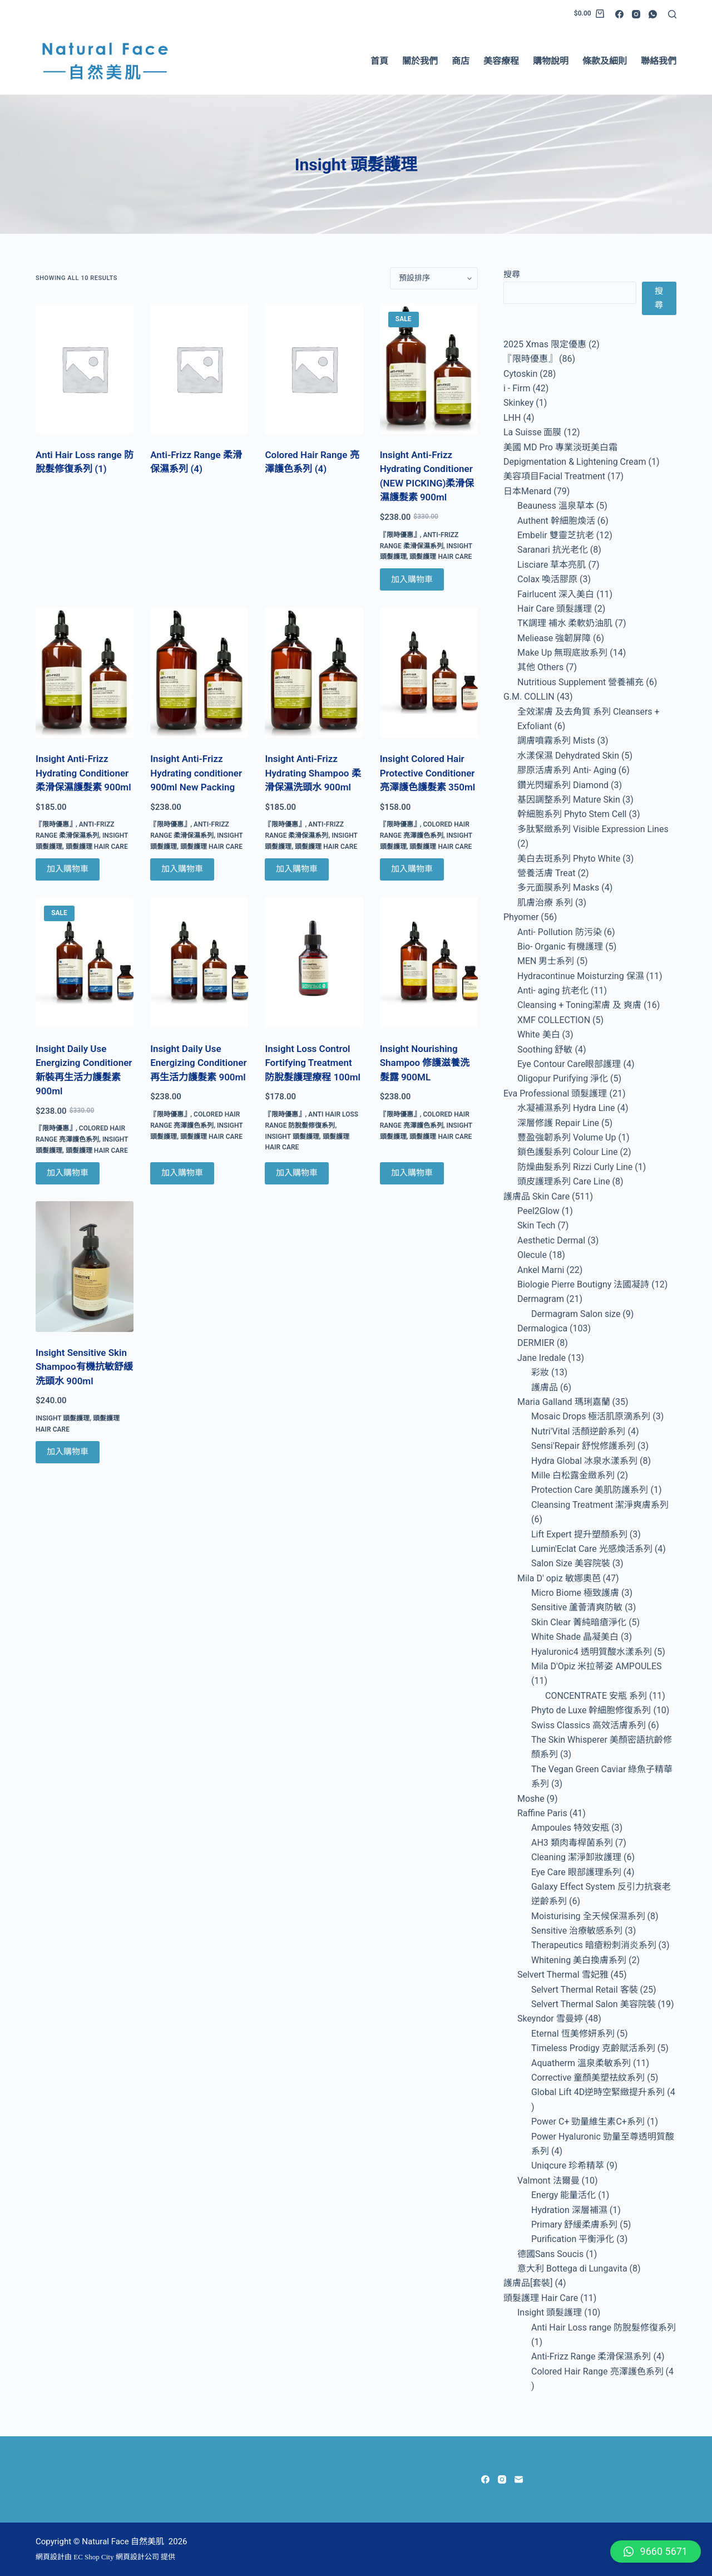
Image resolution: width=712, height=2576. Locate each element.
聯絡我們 (658, 61)
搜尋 (511, 274)
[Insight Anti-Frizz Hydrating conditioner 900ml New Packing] (199, 672)
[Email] (519, 2479)
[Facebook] (619, 14)
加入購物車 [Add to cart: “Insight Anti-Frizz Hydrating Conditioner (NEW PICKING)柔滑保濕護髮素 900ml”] (412, 579)
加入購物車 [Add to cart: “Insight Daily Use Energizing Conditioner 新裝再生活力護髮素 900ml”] (67, 1173)
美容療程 (501, 61)
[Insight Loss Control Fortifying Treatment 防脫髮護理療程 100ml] (314, 962)
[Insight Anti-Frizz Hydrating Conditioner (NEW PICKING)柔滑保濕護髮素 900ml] (429, 368)
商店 (460, 61)
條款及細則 (604, 61)
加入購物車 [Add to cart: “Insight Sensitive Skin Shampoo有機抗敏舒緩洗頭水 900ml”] (67, 1452)
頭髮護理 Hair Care (440, 557)
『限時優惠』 (400, 535)
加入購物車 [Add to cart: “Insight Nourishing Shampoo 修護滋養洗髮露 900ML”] (412, 1173)
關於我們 (420, 61)
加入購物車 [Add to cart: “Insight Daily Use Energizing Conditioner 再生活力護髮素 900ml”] (182, 1173)
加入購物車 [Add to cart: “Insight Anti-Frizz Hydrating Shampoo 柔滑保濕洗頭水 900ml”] (297, 869)
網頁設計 (50, 2557)
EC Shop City (94, 2557)
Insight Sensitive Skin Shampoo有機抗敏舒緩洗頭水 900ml (84, 1367)
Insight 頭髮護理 (292, 1136)
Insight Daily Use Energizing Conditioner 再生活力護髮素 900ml (198, 1063)
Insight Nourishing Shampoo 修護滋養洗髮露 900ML (425, 1063)
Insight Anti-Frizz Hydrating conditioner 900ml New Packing (196, 773)
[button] (655, 2551)
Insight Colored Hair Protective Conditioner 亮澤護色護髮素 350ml (428, 773)
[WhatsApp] (653, 14)
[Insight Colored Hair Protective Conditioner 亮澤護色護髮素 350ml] (429, 672)
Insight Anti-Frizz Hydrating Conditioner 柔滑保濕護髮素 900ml (83, 773)
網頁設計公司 (137, 2557)
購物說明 (550, 61)
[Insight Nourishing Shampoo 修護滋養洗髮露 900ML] (429, 962)
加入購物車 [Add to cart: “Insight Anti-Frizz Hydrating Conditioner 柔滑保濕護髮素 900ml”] (67, 869)
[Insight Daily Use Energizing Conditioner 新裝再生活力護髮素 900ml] (85, 962)
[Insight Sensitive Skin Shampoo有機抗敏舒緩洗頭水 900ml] (85, 1266)
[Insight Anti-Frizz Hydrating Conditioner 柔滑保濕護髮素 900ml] (85, 672)
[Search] (672, 14)
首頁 (379, 61)
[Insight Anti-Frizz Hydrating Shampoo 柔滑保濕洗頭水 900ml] (314, 672)
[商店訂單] (434, 278)
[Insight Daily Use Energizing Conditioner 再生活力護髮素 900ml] (199, 962)
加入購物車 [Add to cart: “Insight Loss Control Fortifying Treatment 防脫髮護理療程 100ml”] (297, 1173)
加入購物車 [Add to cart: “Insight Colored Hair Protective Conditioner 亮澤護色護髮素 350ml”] (412, 869)
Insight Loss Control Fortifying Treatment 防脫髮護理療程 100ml (312, 1063)
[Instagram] (636, 14)
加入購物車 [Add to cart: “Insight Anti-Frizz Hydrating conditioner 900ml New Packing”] (182, 869)
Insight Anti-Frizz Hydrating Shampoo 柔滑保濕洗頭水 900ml (312, 773)
